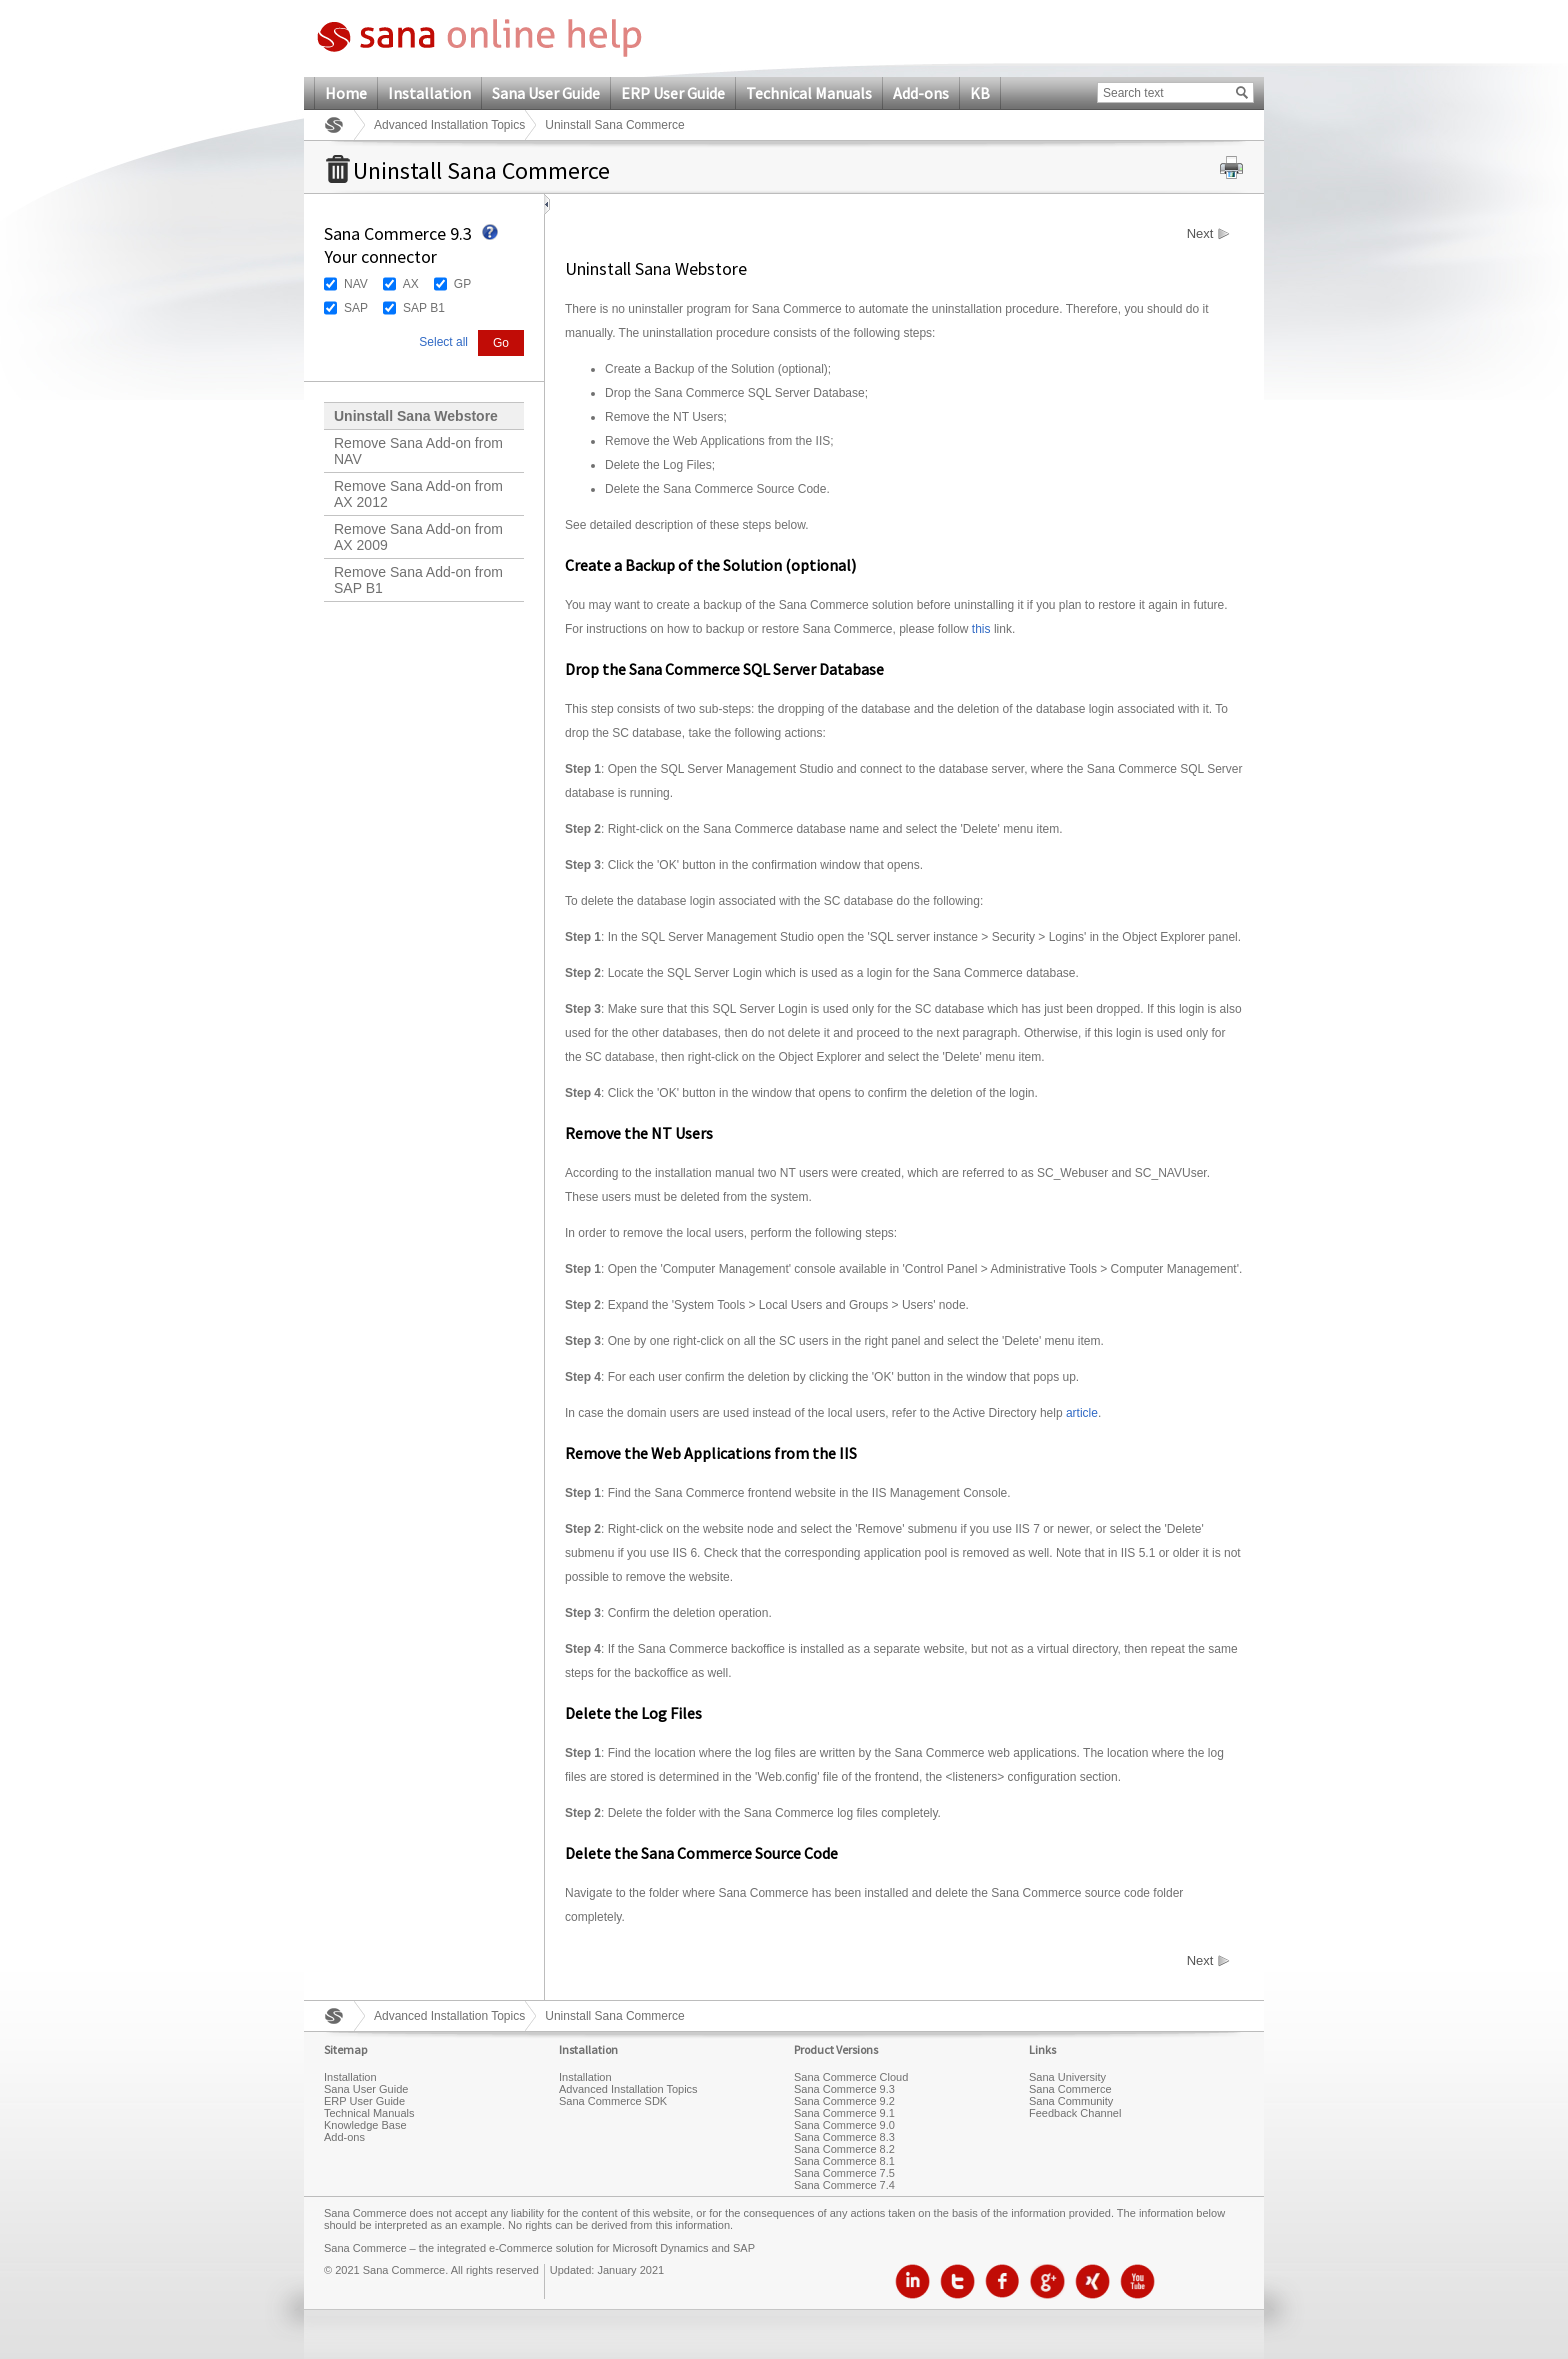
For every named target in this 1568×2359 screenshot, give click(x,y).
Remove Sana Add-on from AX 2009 (418, 537)
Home (346, 93)
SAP (356, 308)
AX (411, 284)
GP (462, 284)
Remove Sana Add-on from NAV (418, 451)
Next (1200, 234)
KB (980, 93)
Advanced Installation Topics (449, 125)
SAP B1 (424, 308)
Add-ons (921, 93)
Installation (429, 93)
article (1082, 1413)
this (981, 629)
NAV (356, 284)
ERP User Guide (673, 93)
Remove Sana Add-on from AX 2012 (418, 494)
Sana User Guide (546, 93)
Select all (443, 342)
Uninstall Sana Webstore (416, 416)
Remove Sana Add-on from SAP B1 (418, 580)
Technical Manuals (809, 93)
